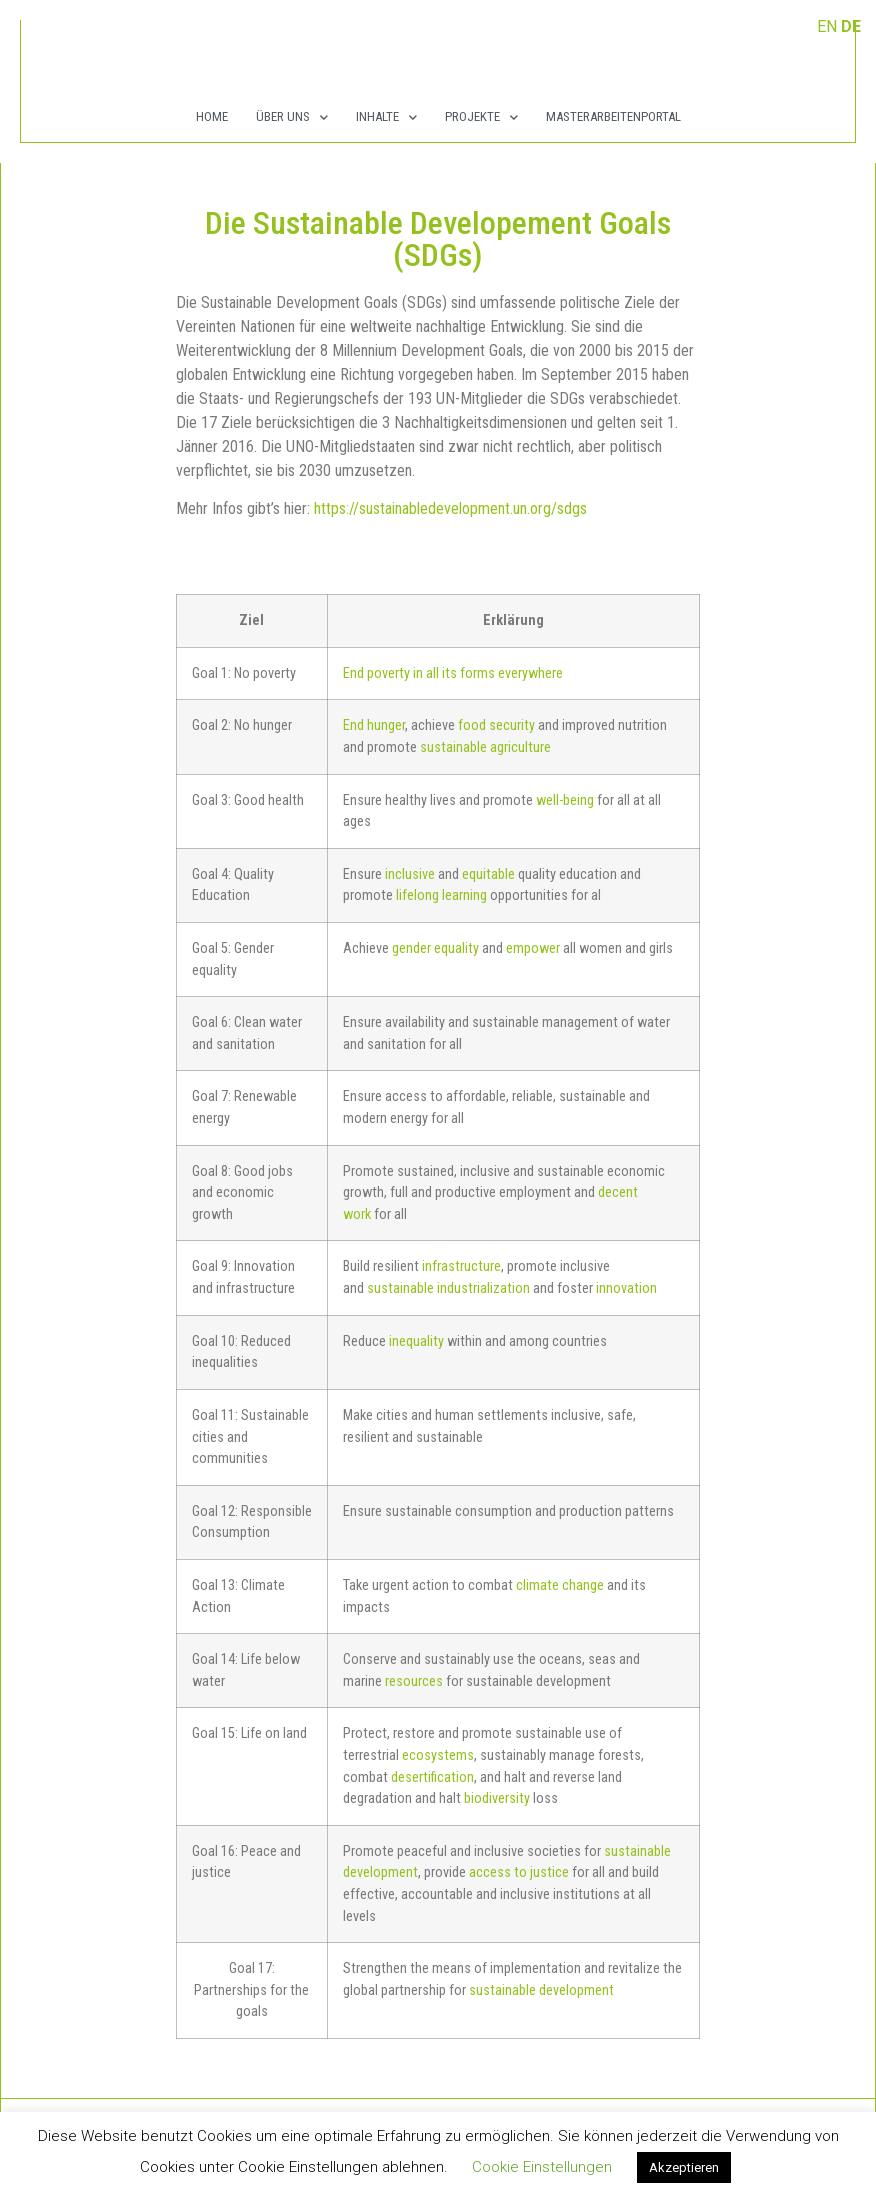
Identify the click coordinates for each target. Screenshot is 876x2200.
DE (851, 26)
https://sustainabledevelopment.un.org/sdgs (450, 508)
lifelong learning (441, 895)
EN (827, 26)
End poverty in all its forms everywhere (453, 673)
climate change (560, 1585)
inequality (416, 1341)
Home (212, 116)
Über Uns (292, 117)
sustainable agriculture (485, 747)
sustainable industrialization (448, 1288)
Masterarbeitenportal (613, 116)
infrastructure (461, 1266)
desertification (432, 1777)
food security (496, 725)
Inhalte (386, 117)
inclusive (410, 874)
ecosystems (438, 1755)
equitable (488, 874)
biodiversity (497, 1798)
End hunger (374, 725)
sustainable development (541, 1990)
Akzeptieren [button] (684, 2167)
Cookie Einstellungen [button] (542, 2167)
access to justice (519, 1872)
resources (414, 1681)
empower (533, 948)
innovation (626, 1288)
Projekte (481, 117)
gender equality (435, 948)
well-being (565, 800)
